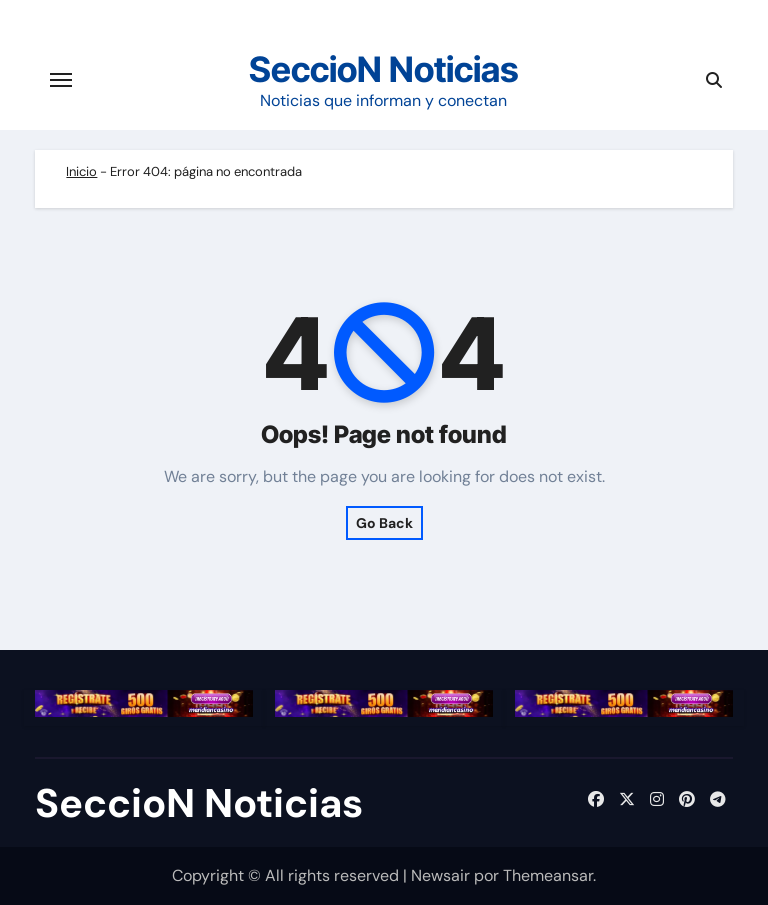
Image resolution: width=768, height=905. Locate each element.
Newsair (440, 875)
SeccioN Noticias (384, 69)
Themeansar (548, 875)
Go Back (384, 523)
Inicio (81, 171)
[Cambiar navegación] (61, 80)
